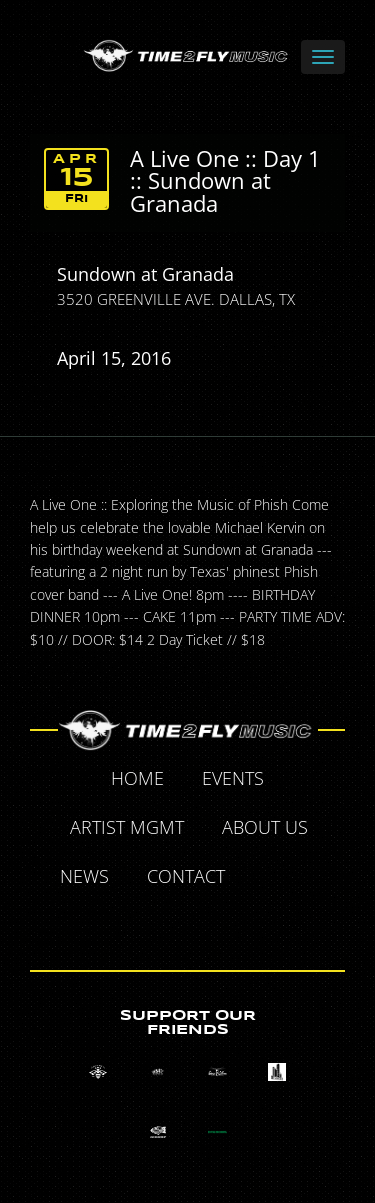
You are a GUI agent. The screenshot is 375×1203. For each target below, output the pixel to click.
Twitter (313, 879)
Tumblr (166, 924)
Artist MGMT (127, 827)
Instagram (212, 924)
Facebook (267, 879)
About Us (265, 827)
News (84, 876)
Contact (186, 876)
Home (137, 778)
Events (233, 778)
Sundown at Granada (145, 274)
